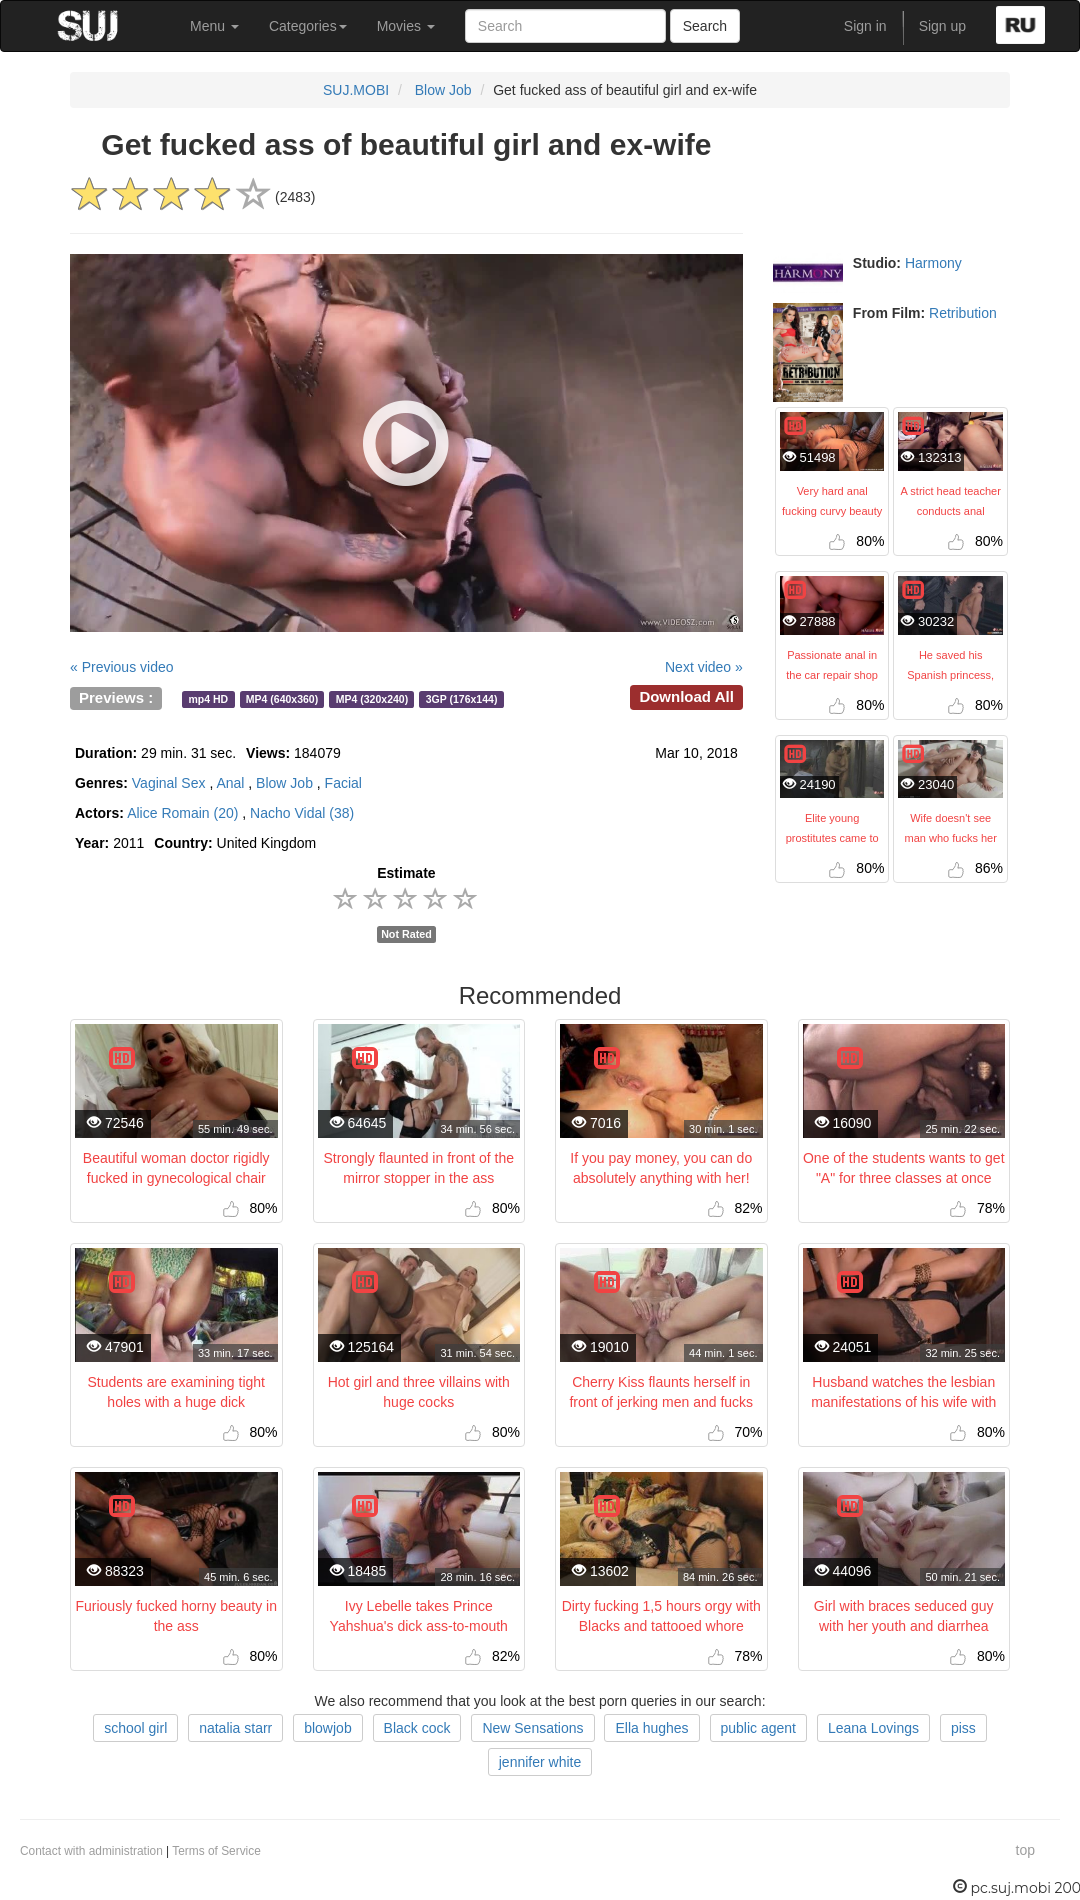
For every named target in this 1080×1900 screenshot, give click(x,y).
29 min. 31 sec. (155, 753)
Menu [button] (214, 26)
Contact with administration (91, 1851)
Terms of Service (216, 1851)
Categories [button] (308, 26)
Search (705, 26)
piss (963, 1728)
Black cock (417, 1728)
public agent (759, 1728)
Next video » (704, 667)
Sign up (942, 26)
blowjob (327, 1728)
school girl (135, 1728)
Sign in (865, 26)
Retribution (963, 313)
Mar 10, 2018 (696, 753)
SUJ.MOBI (356, 90)
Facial (343, 783)
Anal (230, 783)
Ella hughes (651, 1728)
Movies (406, 26)
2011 (109, 843)
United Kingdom (235, 843)
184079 (293, 753)
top (1025, 1850)
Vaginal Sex (169, 783)
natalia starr (235, 1728)
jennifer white (540, 1762)
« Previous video (122, 667)
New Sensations (532, 1728)
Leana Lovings (873, 1728)
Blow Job (443, 90)
